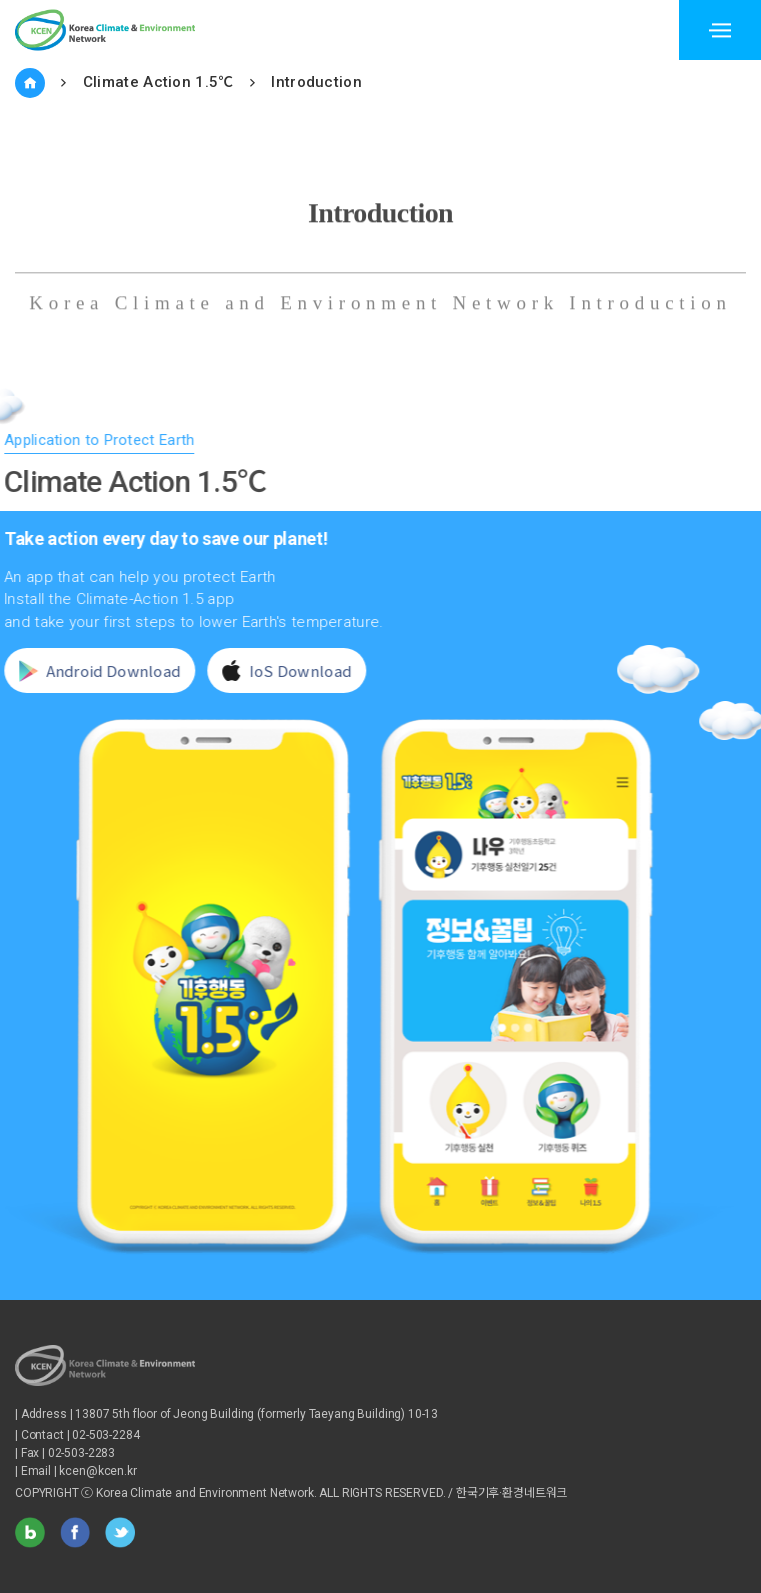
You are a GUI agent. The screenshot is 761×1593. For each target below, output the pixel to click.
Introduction (316, 82)
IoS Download (282, 671)
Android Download (95, 671)
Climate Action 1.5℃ (158, 82)
